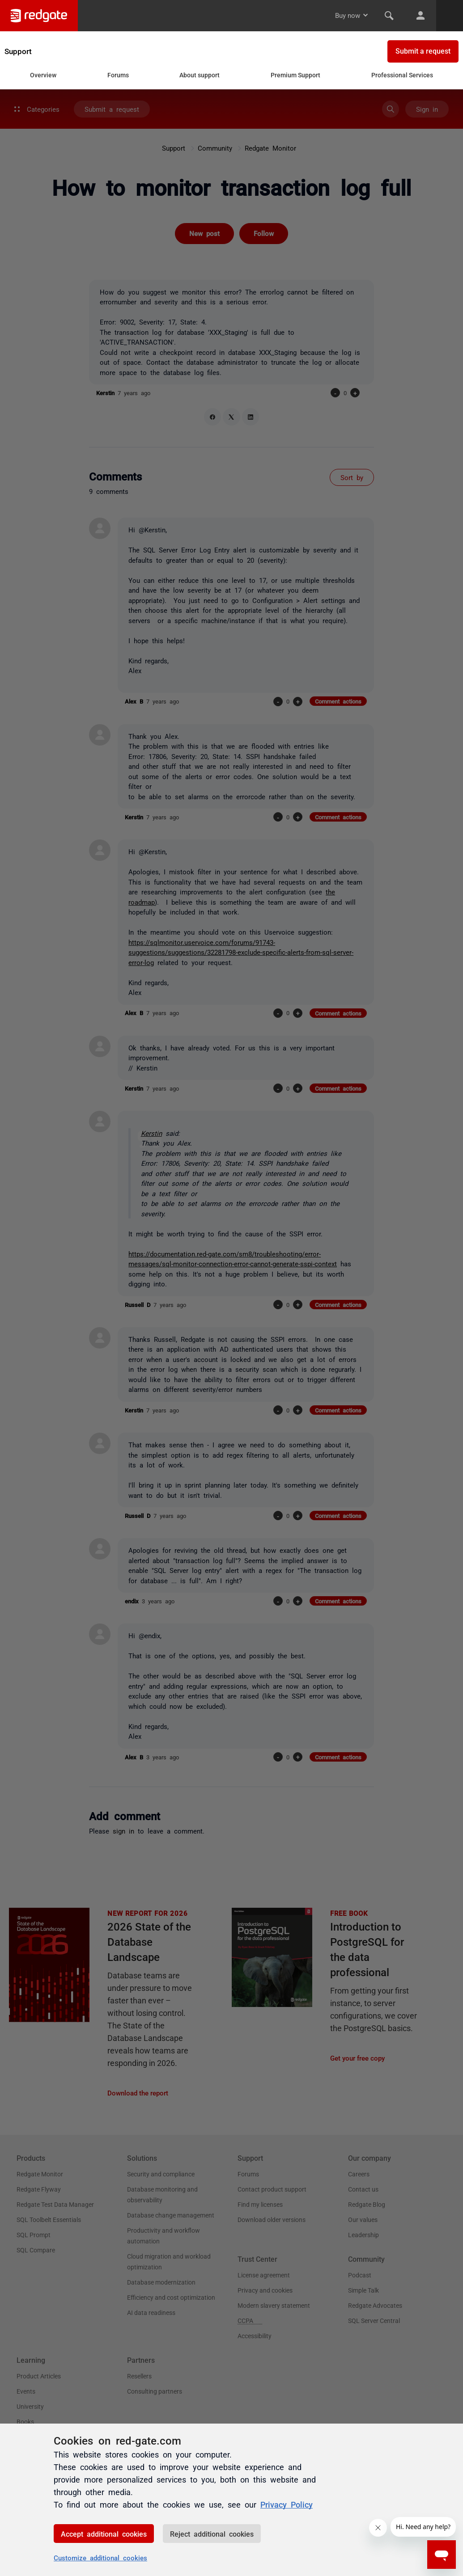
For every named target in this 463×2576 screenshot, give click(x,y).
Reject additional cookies (212, 2533)
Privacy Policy (286, 2504)
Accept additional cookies (104, 2533)
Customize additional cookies (100, 2557)
